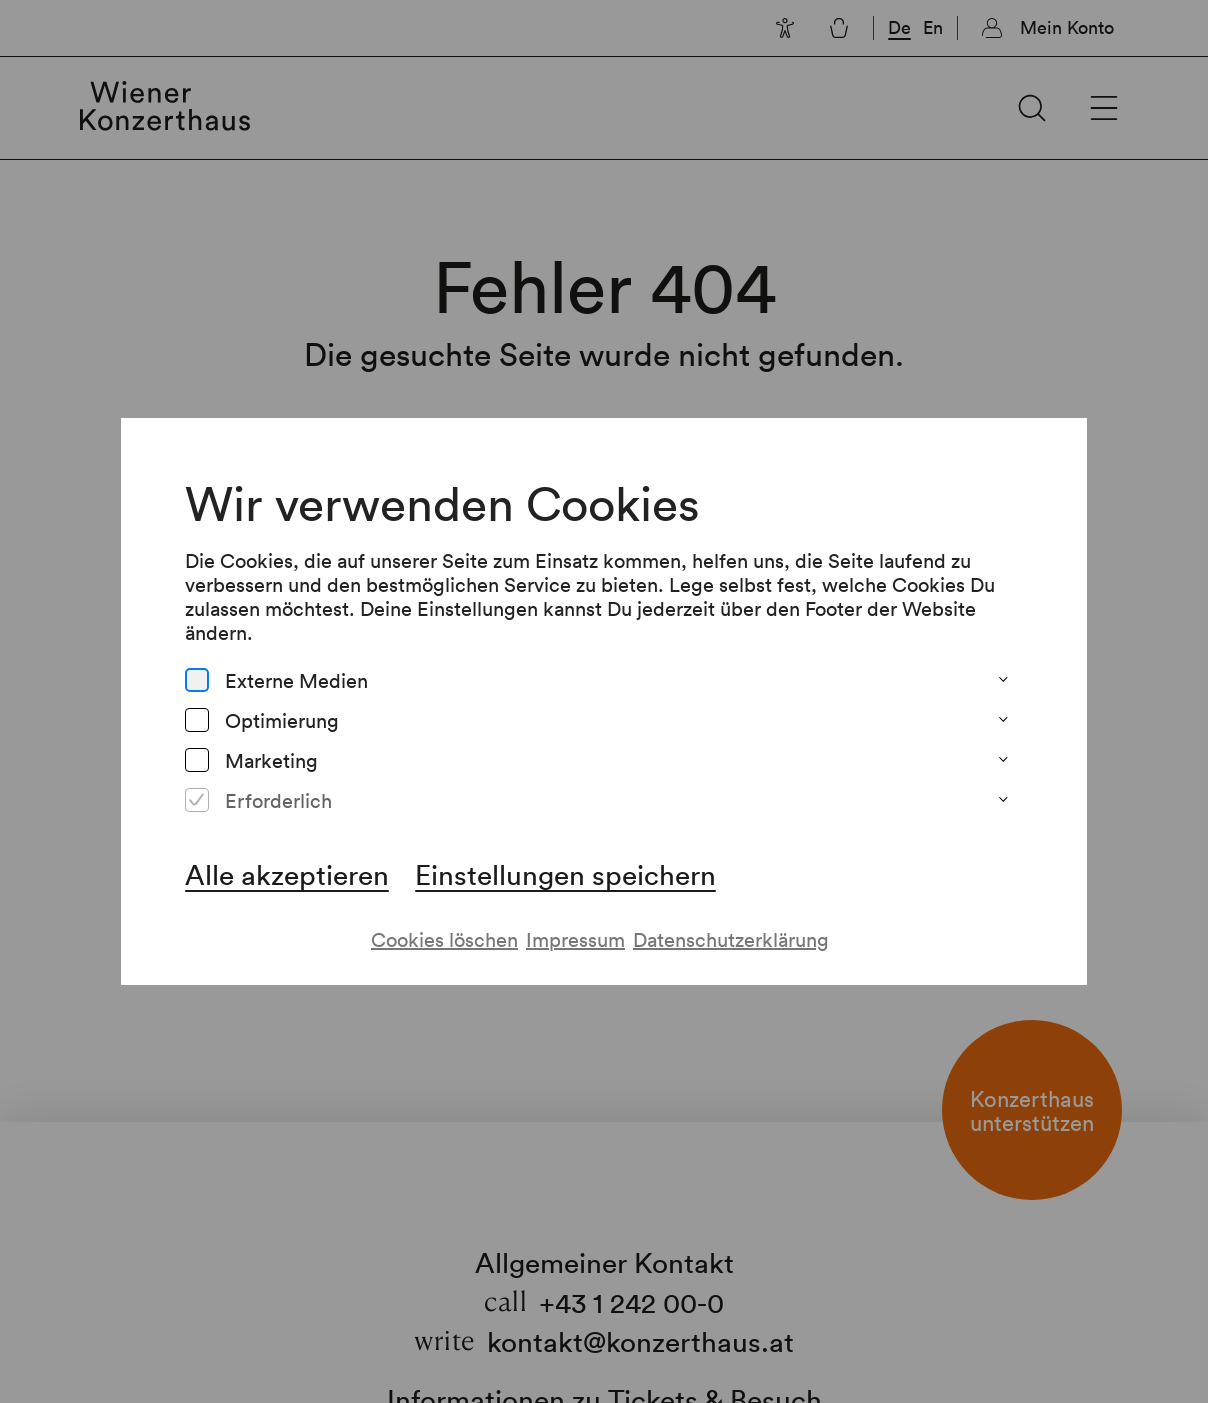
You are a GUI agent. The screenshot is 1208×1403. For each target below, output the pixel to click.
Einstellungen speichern (565, 874)
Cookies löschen (444, 939)
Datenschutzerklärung (731, 939)
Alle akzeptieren (287, 874)
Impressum (575, 939)
